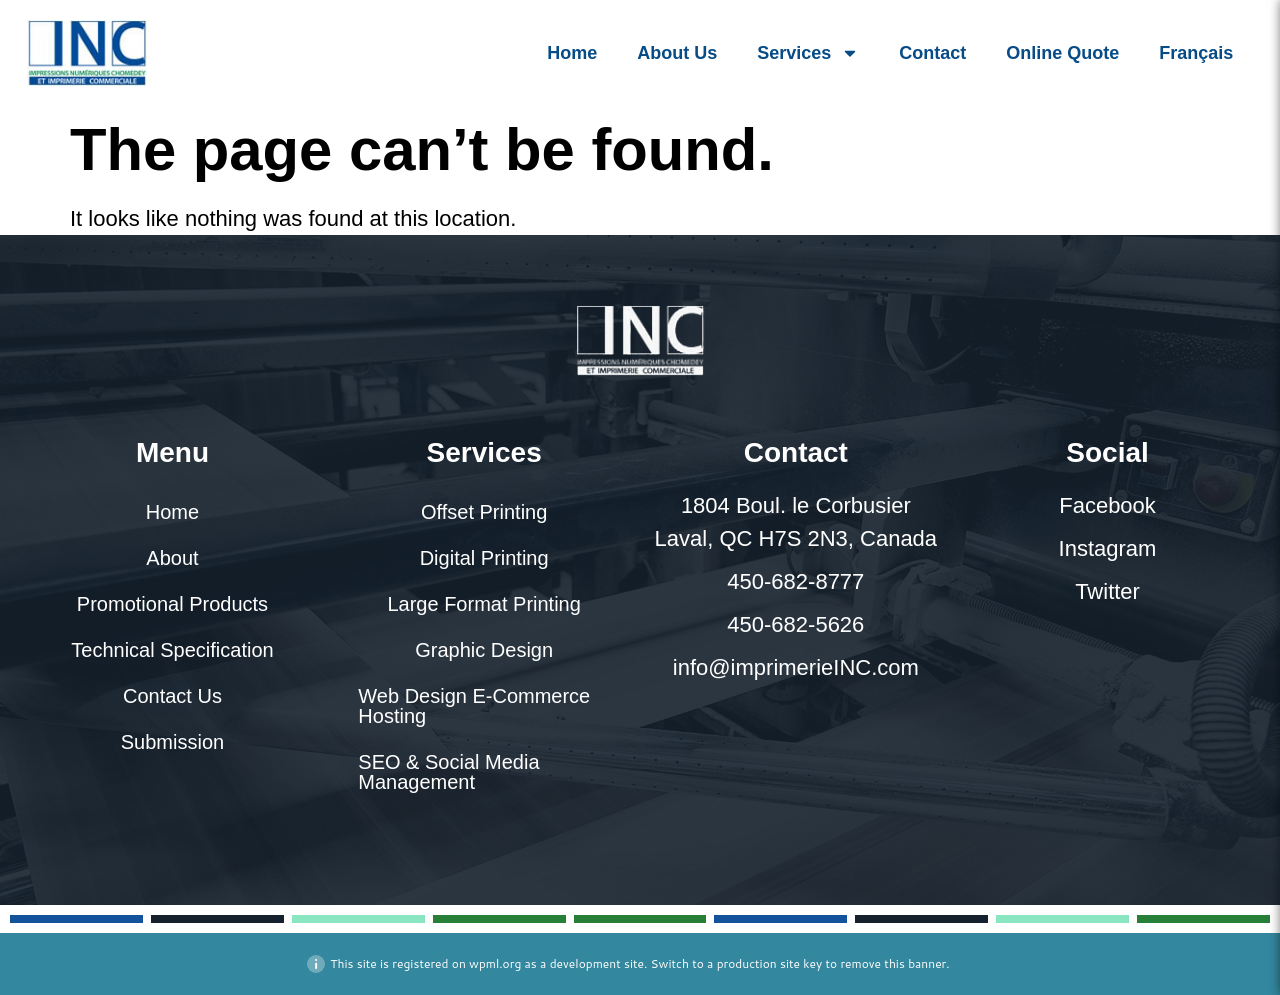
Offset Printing (484, 512)
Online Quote (1062, 53)
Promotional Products (172, 604)
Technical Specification (172, 650)
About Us (677, 53)
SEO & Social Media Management (448, 772)
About (172, 558)
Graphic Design (484, 650)
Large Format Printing (483, 604)
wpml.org (495, 963)
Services (808, 53)
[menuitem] (1196, 53)
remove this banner (893, 963)
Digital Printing (484, 558)
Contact (932, 53)
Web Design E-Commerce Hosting (474, 706)
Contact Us (172, 696)
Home (572, 53)
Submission (172, 742)
